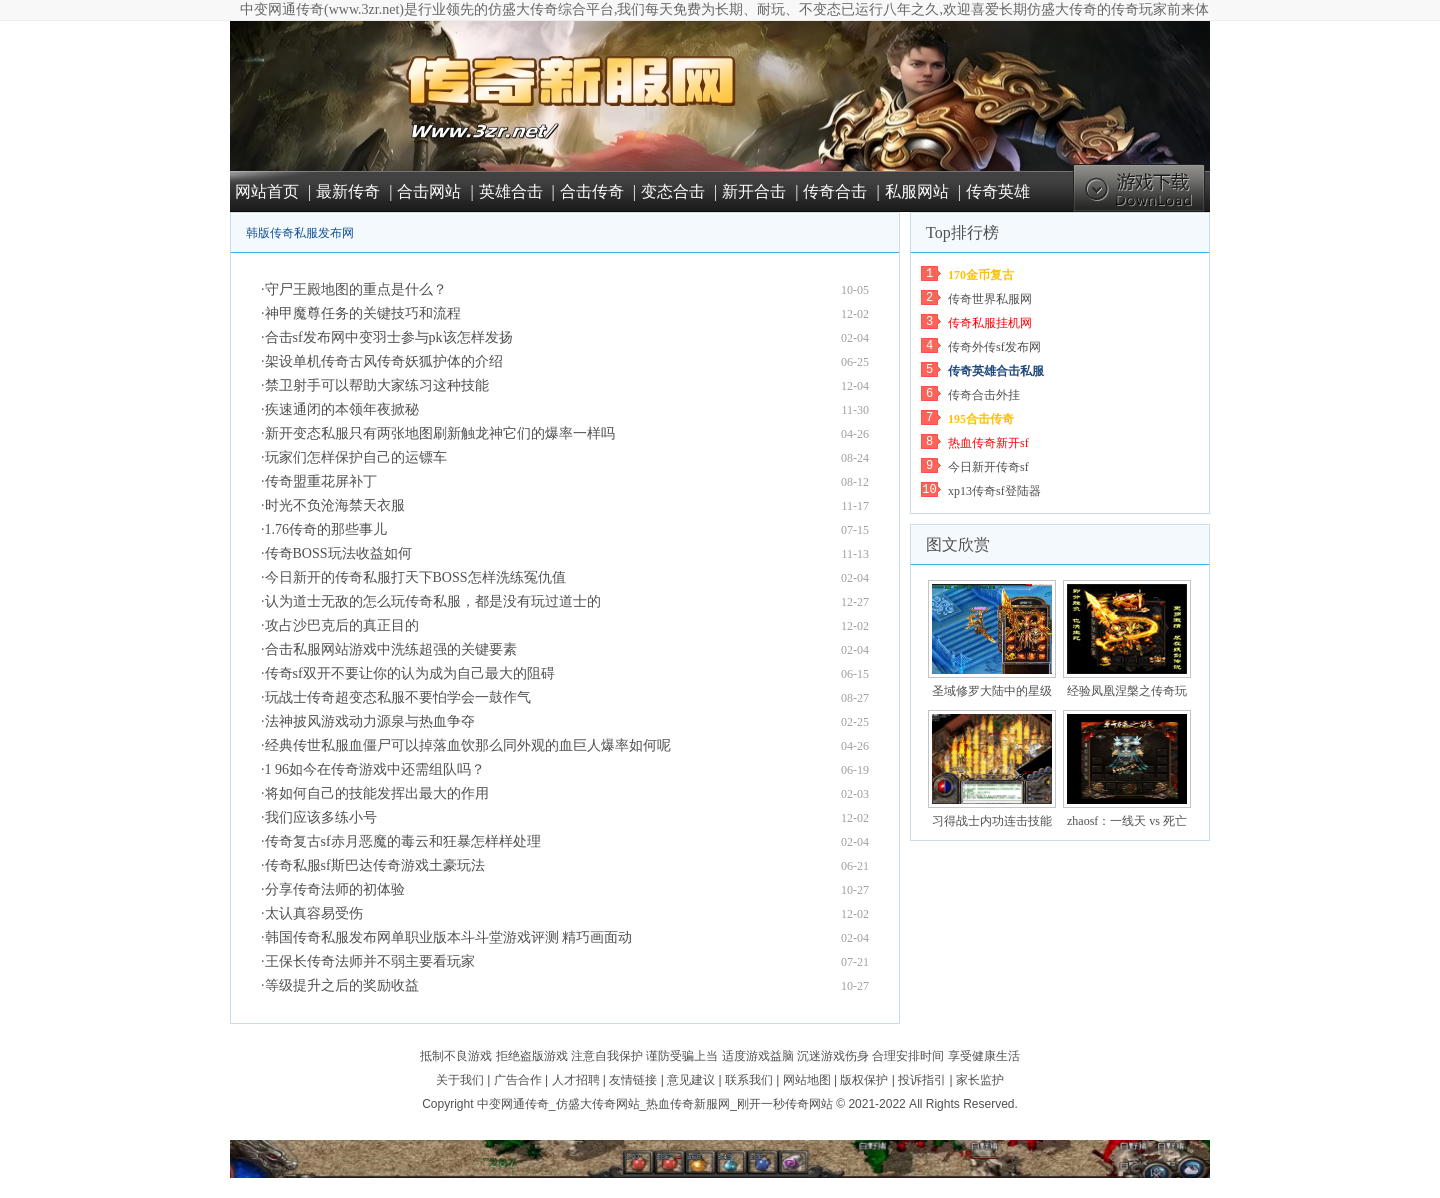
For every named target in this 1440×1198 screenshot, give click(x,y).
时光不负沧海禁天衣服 (335, 505)
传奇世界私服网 (990, 299)
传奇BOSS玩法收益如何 (338, 553)
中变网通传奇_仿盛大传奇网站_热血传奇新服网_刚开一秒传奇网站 (655, 1104)
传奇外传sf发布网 (994, 347)
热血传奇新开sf (988, 443)
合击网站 (429, 191)
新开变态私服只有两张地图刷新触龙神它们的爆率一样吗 (440, 433)
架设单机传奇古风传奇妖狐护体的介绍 (384, 361)
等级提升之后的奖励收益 (342, 985)
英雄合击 (511, 191)
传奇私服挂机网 (990, 323)
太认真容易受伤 (314, 913)
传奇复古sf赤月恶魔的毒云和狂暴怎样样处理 (403, 841)
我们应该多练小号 (321, 817)
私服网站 (917, 191)
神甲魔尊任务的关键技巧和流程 (363, 313)
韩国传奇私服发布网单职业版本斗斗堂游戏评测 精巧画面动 (449, 937)
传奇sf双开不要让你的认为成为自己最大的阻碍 (410, 673)
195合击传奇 (981, 419)
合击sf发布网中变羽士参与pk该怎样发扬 (389, 337)
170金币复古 (981, 275)
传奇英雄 (998, 191)
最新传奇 (348, 191)
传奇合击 (835, 191)
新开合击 (754, 191)
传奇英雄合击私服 (996, 371)
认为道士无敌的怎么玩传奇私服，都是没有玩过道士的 (433, 601)
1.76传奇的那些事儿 (326, 529)
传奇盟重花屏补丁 (321, 481)
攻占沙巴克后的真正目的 (342, 625)
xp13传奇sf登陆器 (994, 491)
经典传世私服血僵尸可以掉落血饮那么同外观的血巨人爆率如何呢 (468, 745)
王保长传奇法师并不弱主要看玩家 (370, 961)
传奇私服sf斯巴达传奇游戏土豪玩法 (375, 865)
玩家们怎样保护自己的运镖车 (356, 457)
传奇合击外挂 (984, 395)
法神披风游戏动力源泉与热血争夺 (370, 721)
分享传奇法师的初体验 (335, 889)
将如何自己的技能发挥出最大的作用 (377, 793)
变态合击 (673, 191)
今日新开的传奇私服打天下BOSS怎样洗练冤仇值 (415, 577)
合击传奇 (592, 191)
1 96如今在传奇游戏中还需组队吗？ (375, 769)
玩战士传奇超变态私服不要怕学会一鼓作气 (398, 697)
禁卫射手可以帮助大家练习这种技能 (377, 385)
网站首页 (267, 191)
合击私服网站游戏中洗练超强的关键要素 (391, 649)
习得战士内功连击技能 (992, 821)
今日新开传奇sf (988, 467)
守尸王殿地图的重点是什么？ (356, 289)
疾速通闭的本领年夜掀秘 (342, 409)
